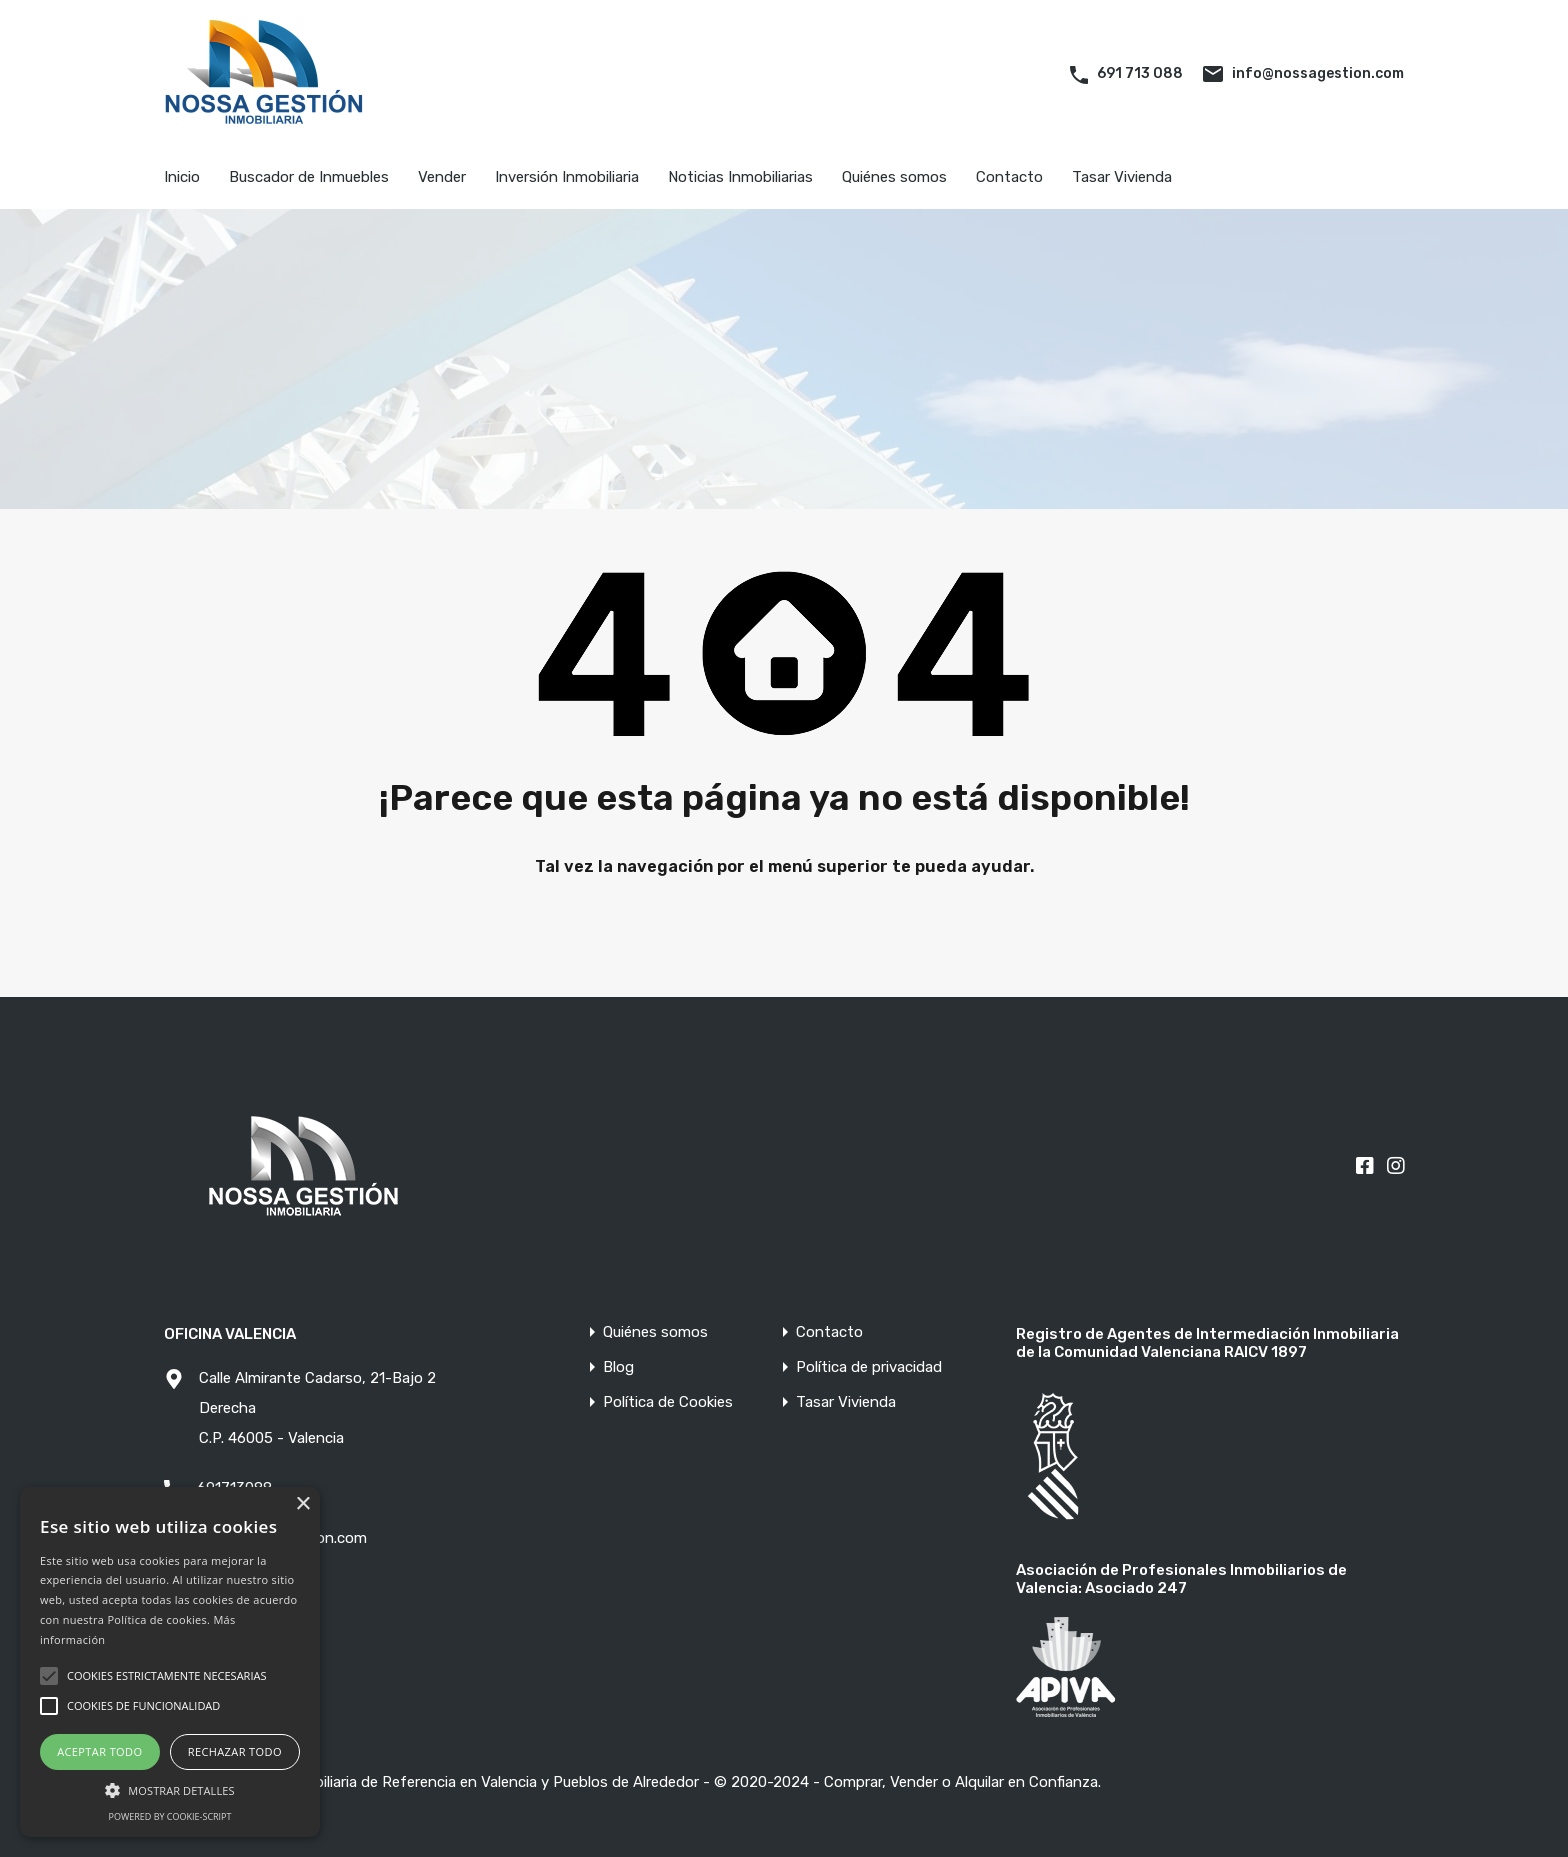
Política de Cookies (668, 1402)
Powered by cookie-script (170, 1816)
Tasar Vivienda (1122, 177)
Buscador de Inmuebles (309, 177)
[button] (170, 1788)
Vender (442, 177)
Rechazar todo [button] (235, 1751)
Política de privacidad (869, 1367)
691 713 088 (1140, 73)
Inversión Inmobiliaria (567, 177)
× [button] (302, 1504)
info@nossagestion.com (1318, 73)
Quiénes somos (894, 177)
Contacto (1009, 177)
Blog (618, 1367)
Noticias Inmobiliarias (740, 177)
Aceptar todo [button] (99, 1751)
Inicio (182, 177)
